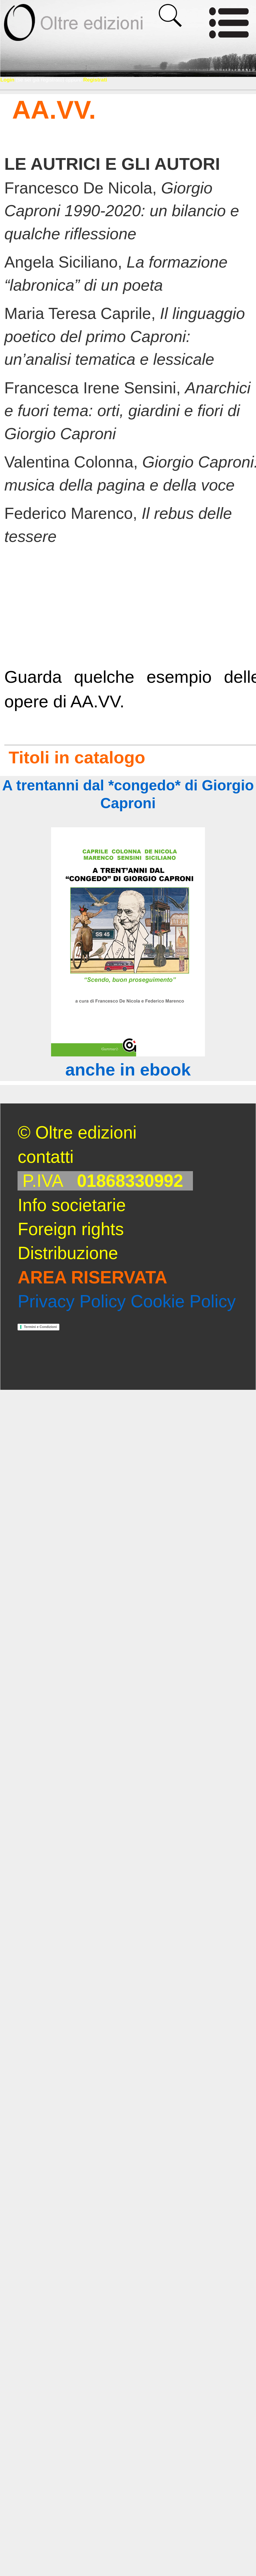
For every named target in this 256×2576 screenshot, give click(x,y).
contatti (46, 1157)
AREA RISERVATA (92, 1277)
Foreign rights (71, 1229)
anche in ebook (128, 1069)
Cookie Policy (183, 1301)
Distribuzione (68, 1253)
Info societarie (72, 1205)
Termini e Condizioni (40, 1327)
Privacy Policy (72, 1301)
